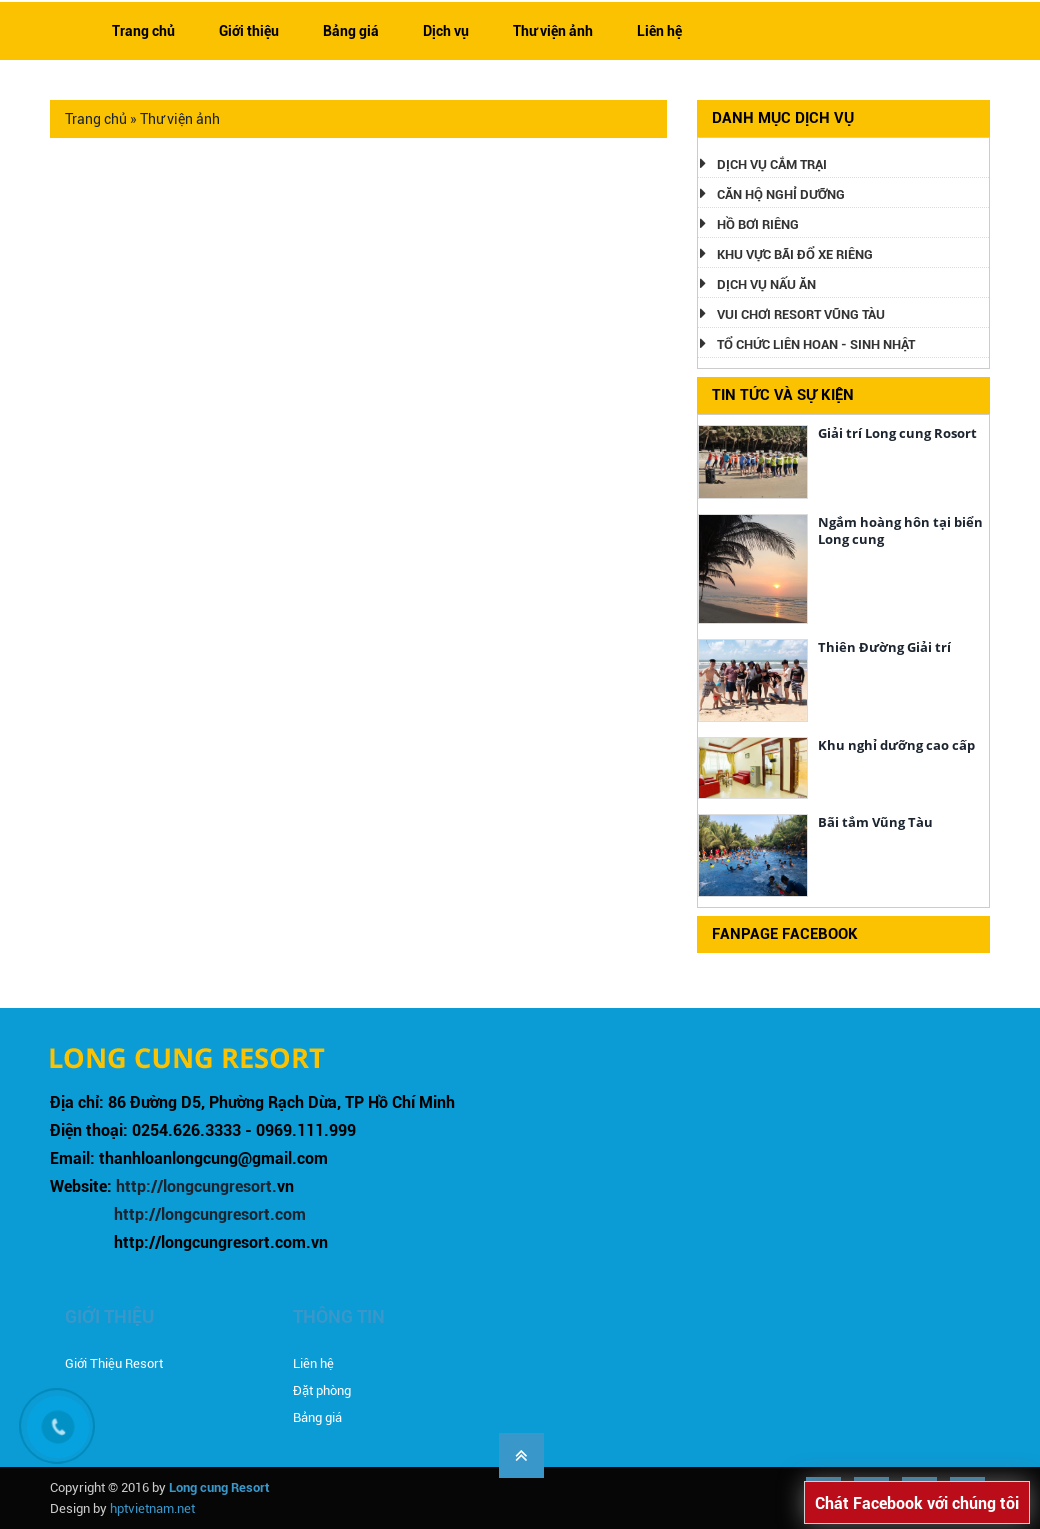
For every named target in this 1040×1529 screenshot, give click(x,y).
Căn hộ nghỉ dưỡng (781, 194)
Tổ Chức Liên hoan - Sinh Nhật (816, 344)
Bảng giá (317, 1417)
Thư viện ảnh (553, 31)
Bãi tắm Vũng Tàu (875, 822)
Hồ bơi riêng (758, 224)
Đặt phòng (322, 1390)
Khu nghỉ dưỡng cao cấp (896, 745)
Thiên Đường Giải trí (884, 647)
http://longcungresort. (196, 1186)
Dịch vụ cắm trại (772, 164)
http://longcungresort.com (210, 1214)
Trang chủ (143, 31)
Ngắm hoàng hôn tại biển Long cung (900, 530)
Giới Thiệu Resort (114, 1363)
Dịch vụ (446, 31)
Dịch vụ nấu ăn (766, 284)
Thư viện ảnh (180, 119)
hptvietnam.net (152, 1508)
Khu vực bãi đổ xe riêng (795, 254)
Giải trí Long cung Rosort (897, 433)
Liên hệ (659, 31)
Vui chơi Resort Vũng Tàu (801, 314)
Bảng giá (351, 31)
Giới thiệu (249, 31)
